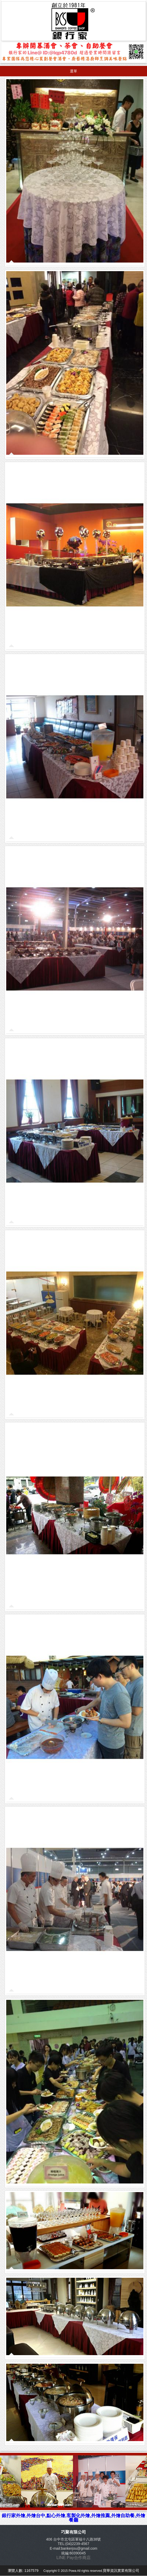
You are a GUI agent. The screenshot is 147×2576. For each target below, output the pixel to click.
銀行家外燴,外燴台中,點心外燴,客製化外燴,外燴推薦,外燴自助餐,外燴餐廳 (73, 2518)
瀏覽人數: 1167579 (23, 2570)
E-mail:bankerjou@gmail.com (73, 2548)
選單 (73, 71)
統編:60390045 (73, 2553)
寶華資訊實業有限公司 (121, 2570)
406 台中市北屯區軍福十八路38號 (73, 2539)
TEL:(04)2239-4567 (73, 2544)
